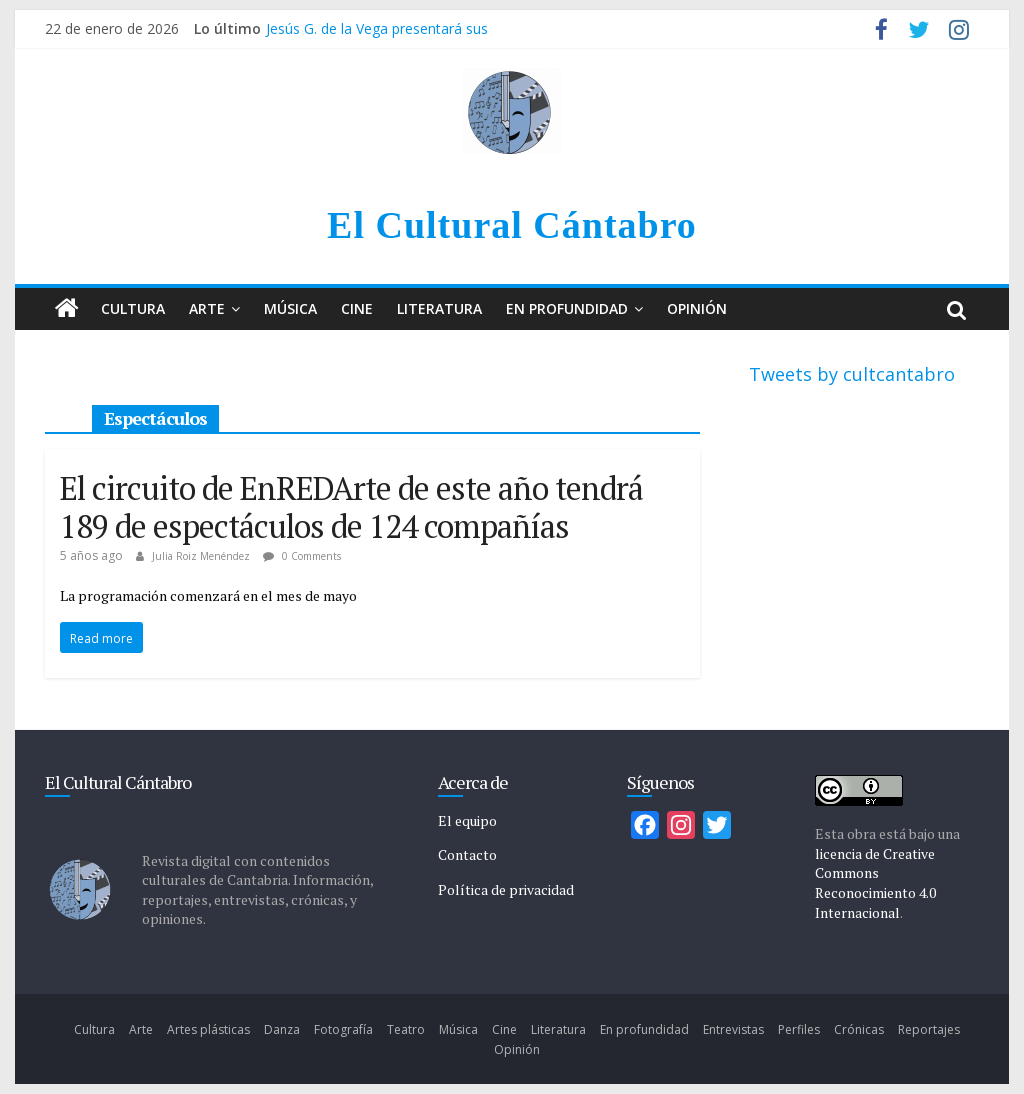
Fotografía (343, 1029)
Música (290, 308)
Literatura (439, 308)
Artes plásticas (208, 1029)
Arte (207, 308)
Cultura (133, 308)
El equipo (467, 820)
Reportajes (929, 1029)
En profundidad (567, 308)
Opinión (697, 308)
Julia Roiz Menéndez (202, 556)
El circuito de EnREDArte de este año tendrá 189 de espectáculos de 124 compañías (351, 507)
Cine (357, 308)
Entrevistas (733, 1029)
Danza (282, 1029)
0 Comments (302, 556)
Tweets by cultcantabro (852, 374)
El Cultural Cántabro (512, 225)
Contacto (467, 854)
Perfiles (799, 1029)
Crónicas (859, 1029)
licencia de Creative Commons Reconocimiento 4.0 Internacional (875, 883)
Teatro (406, 1029)
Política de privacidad (506, 889)
